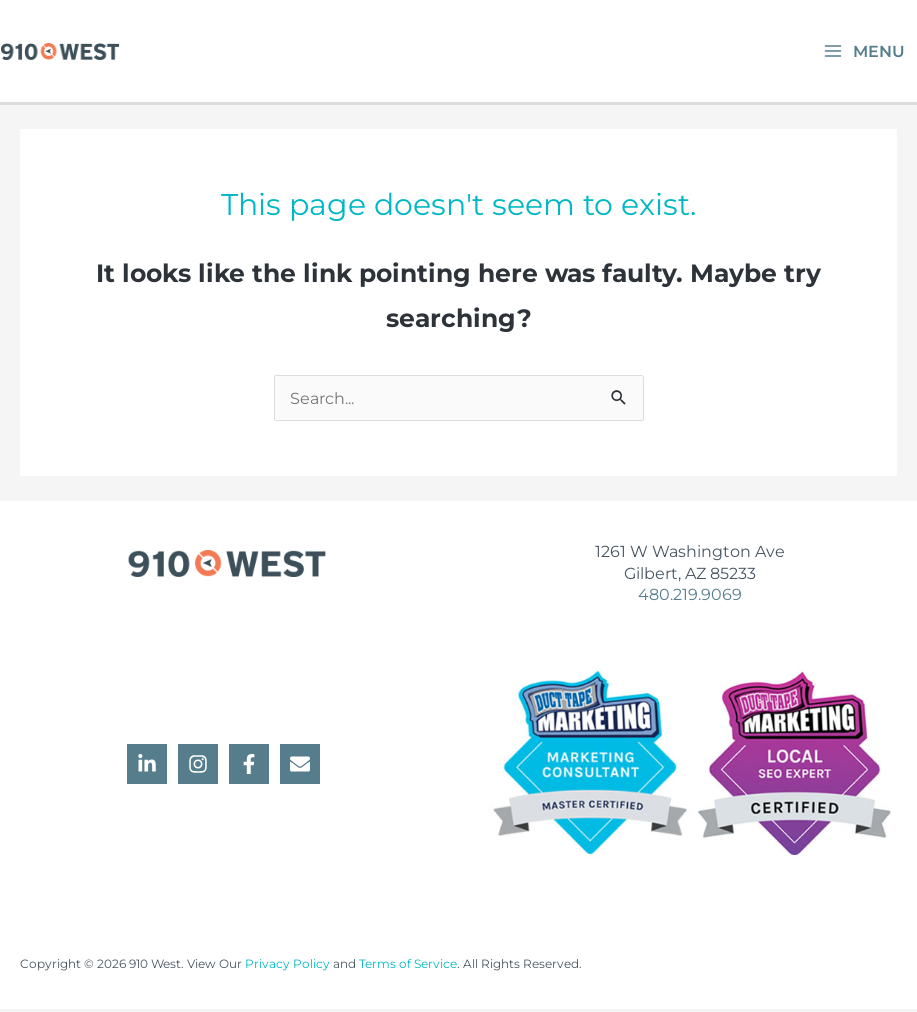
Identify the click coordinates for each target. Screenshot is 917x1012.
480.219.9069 (690, 597)
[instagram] (201, 767)
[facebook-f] (252, 767)
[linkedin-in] (150, 767)
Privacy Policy (287, 967)
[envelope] (303, 767)
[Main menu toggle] (864, 52)
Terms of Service (408, 967)
